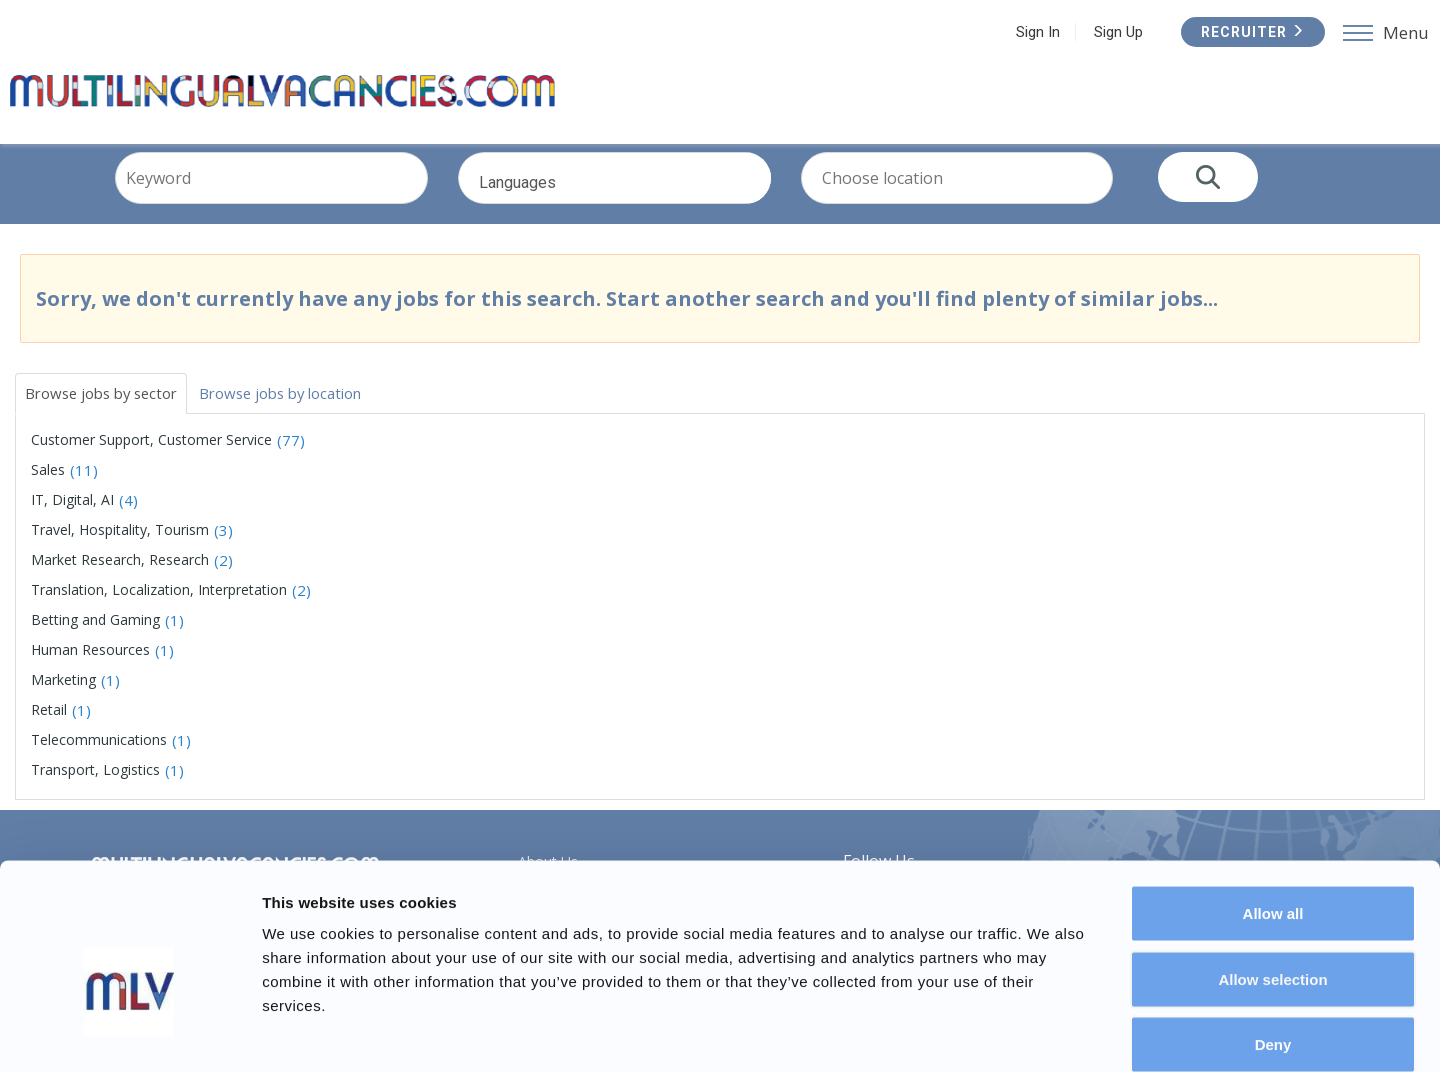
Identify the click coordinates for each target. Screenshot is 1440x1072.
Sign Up (1115, 32)
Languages (645, 207)
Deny (1273, 940)
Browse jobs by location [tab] (305, 408)
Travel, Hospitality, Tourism (120, 546)
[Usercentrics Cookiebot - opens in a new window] (129, 1033)
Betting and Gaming (95, 636)
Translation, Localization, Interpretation (159, 606)
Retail (49, 726)
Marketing (63, 696)
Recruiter (1250, 32)
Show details (1049, 1032)
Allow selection (1272, 875)
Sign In (1035, 32)
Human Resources (90, 666)
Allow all (1273, 809)
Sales (48, 486)
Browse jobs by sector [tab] (109, 408)
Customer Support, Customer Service (151, 456)
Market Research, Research (120, 576)
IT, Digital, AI (72, 516)
